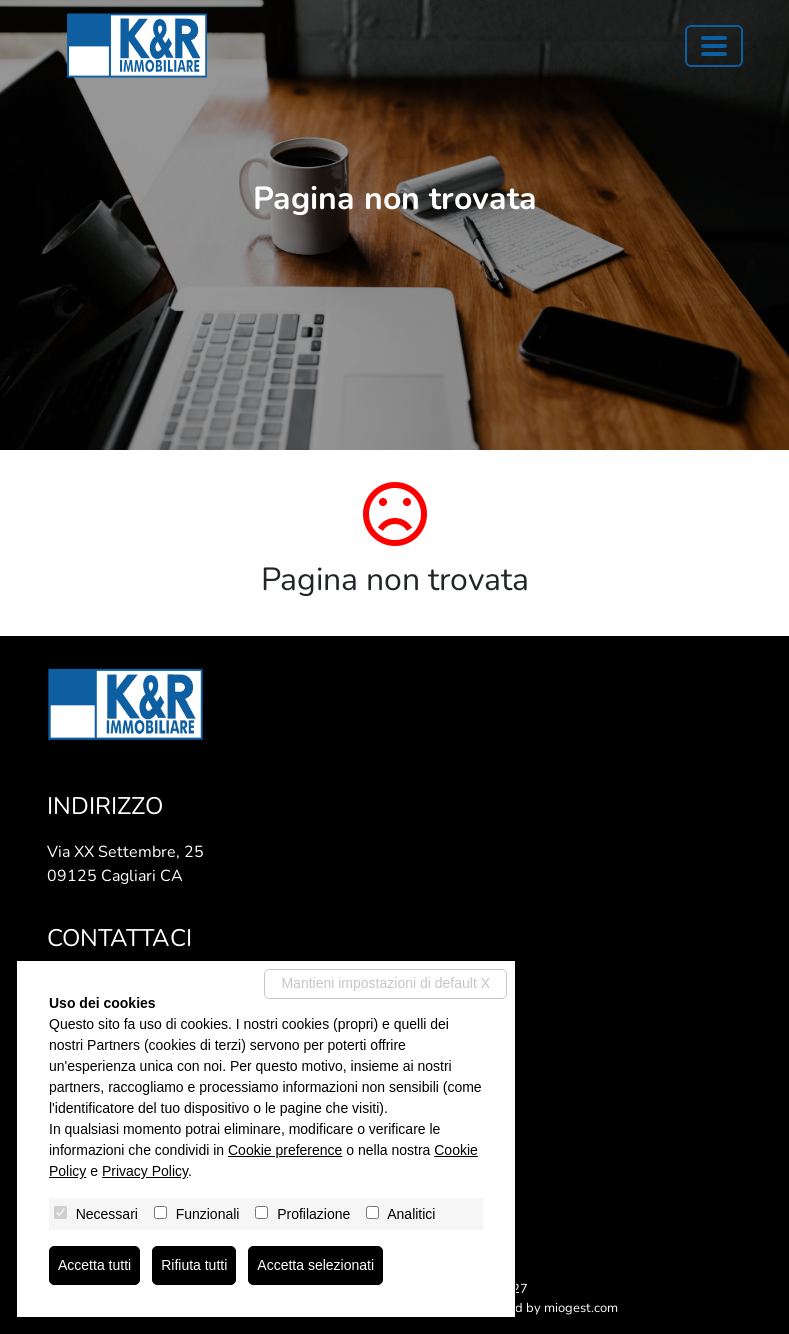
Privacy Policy (145, 1171)
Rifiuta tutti (194, 1265)
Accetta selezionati (315, 1265)
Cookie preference (285, 1150)
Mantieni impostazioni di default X (385, 983)
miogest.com (581, 1308)
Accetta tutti (94, 1265)
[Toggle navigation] (714, 46)
